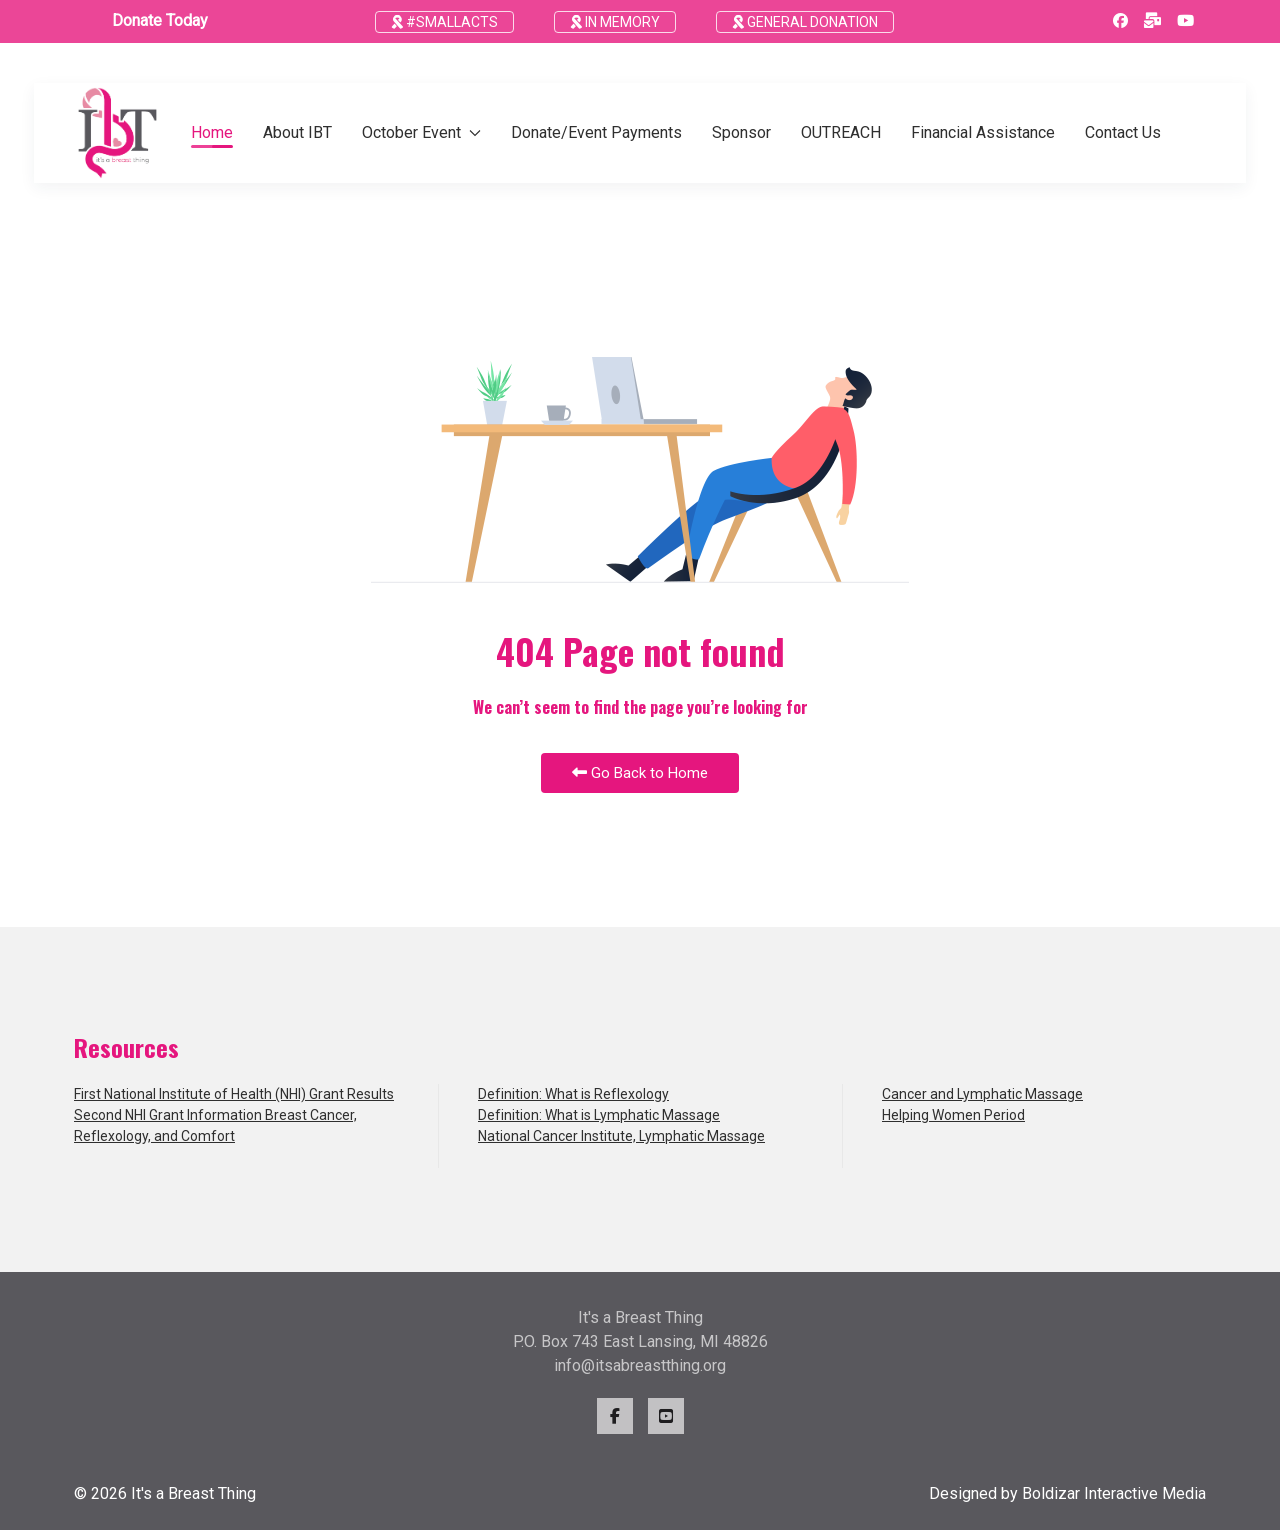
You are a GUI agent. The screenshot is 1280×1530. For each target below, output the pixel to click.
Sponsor (741, 132)
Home (212, 132)
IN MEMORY (615, 22)
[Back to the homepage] (117, 133)
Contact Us (1123, 132)
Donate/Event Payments (596, 132)
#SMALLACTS (444, 22)
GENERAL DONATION (805, 22)
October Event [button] (421, 132)
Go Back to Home (640, 773)
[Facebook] (1120, 21)
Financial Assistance (983, 132)
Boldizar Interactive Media (1114, 1493)
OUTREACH (841, 132)
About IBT (297, 132)
